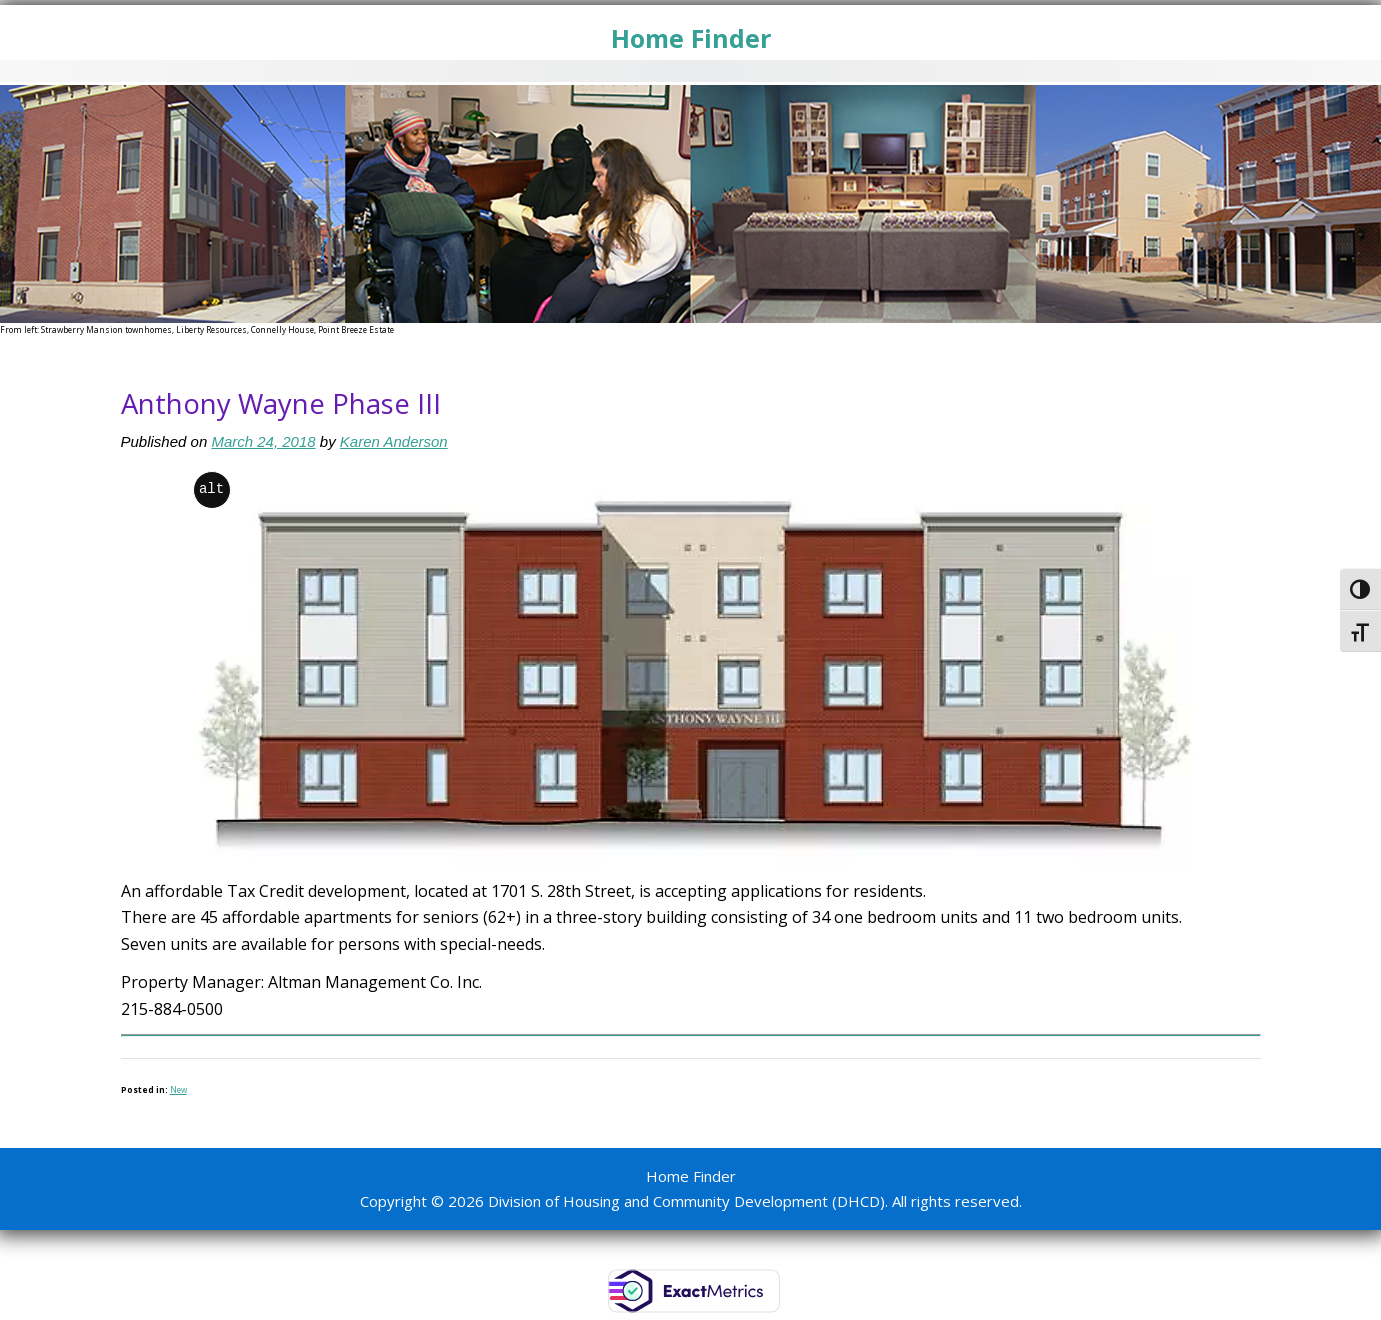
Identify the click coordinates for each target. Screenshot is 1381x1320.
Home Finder (691, 38)
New (178, 1089)
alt (211, 489)
